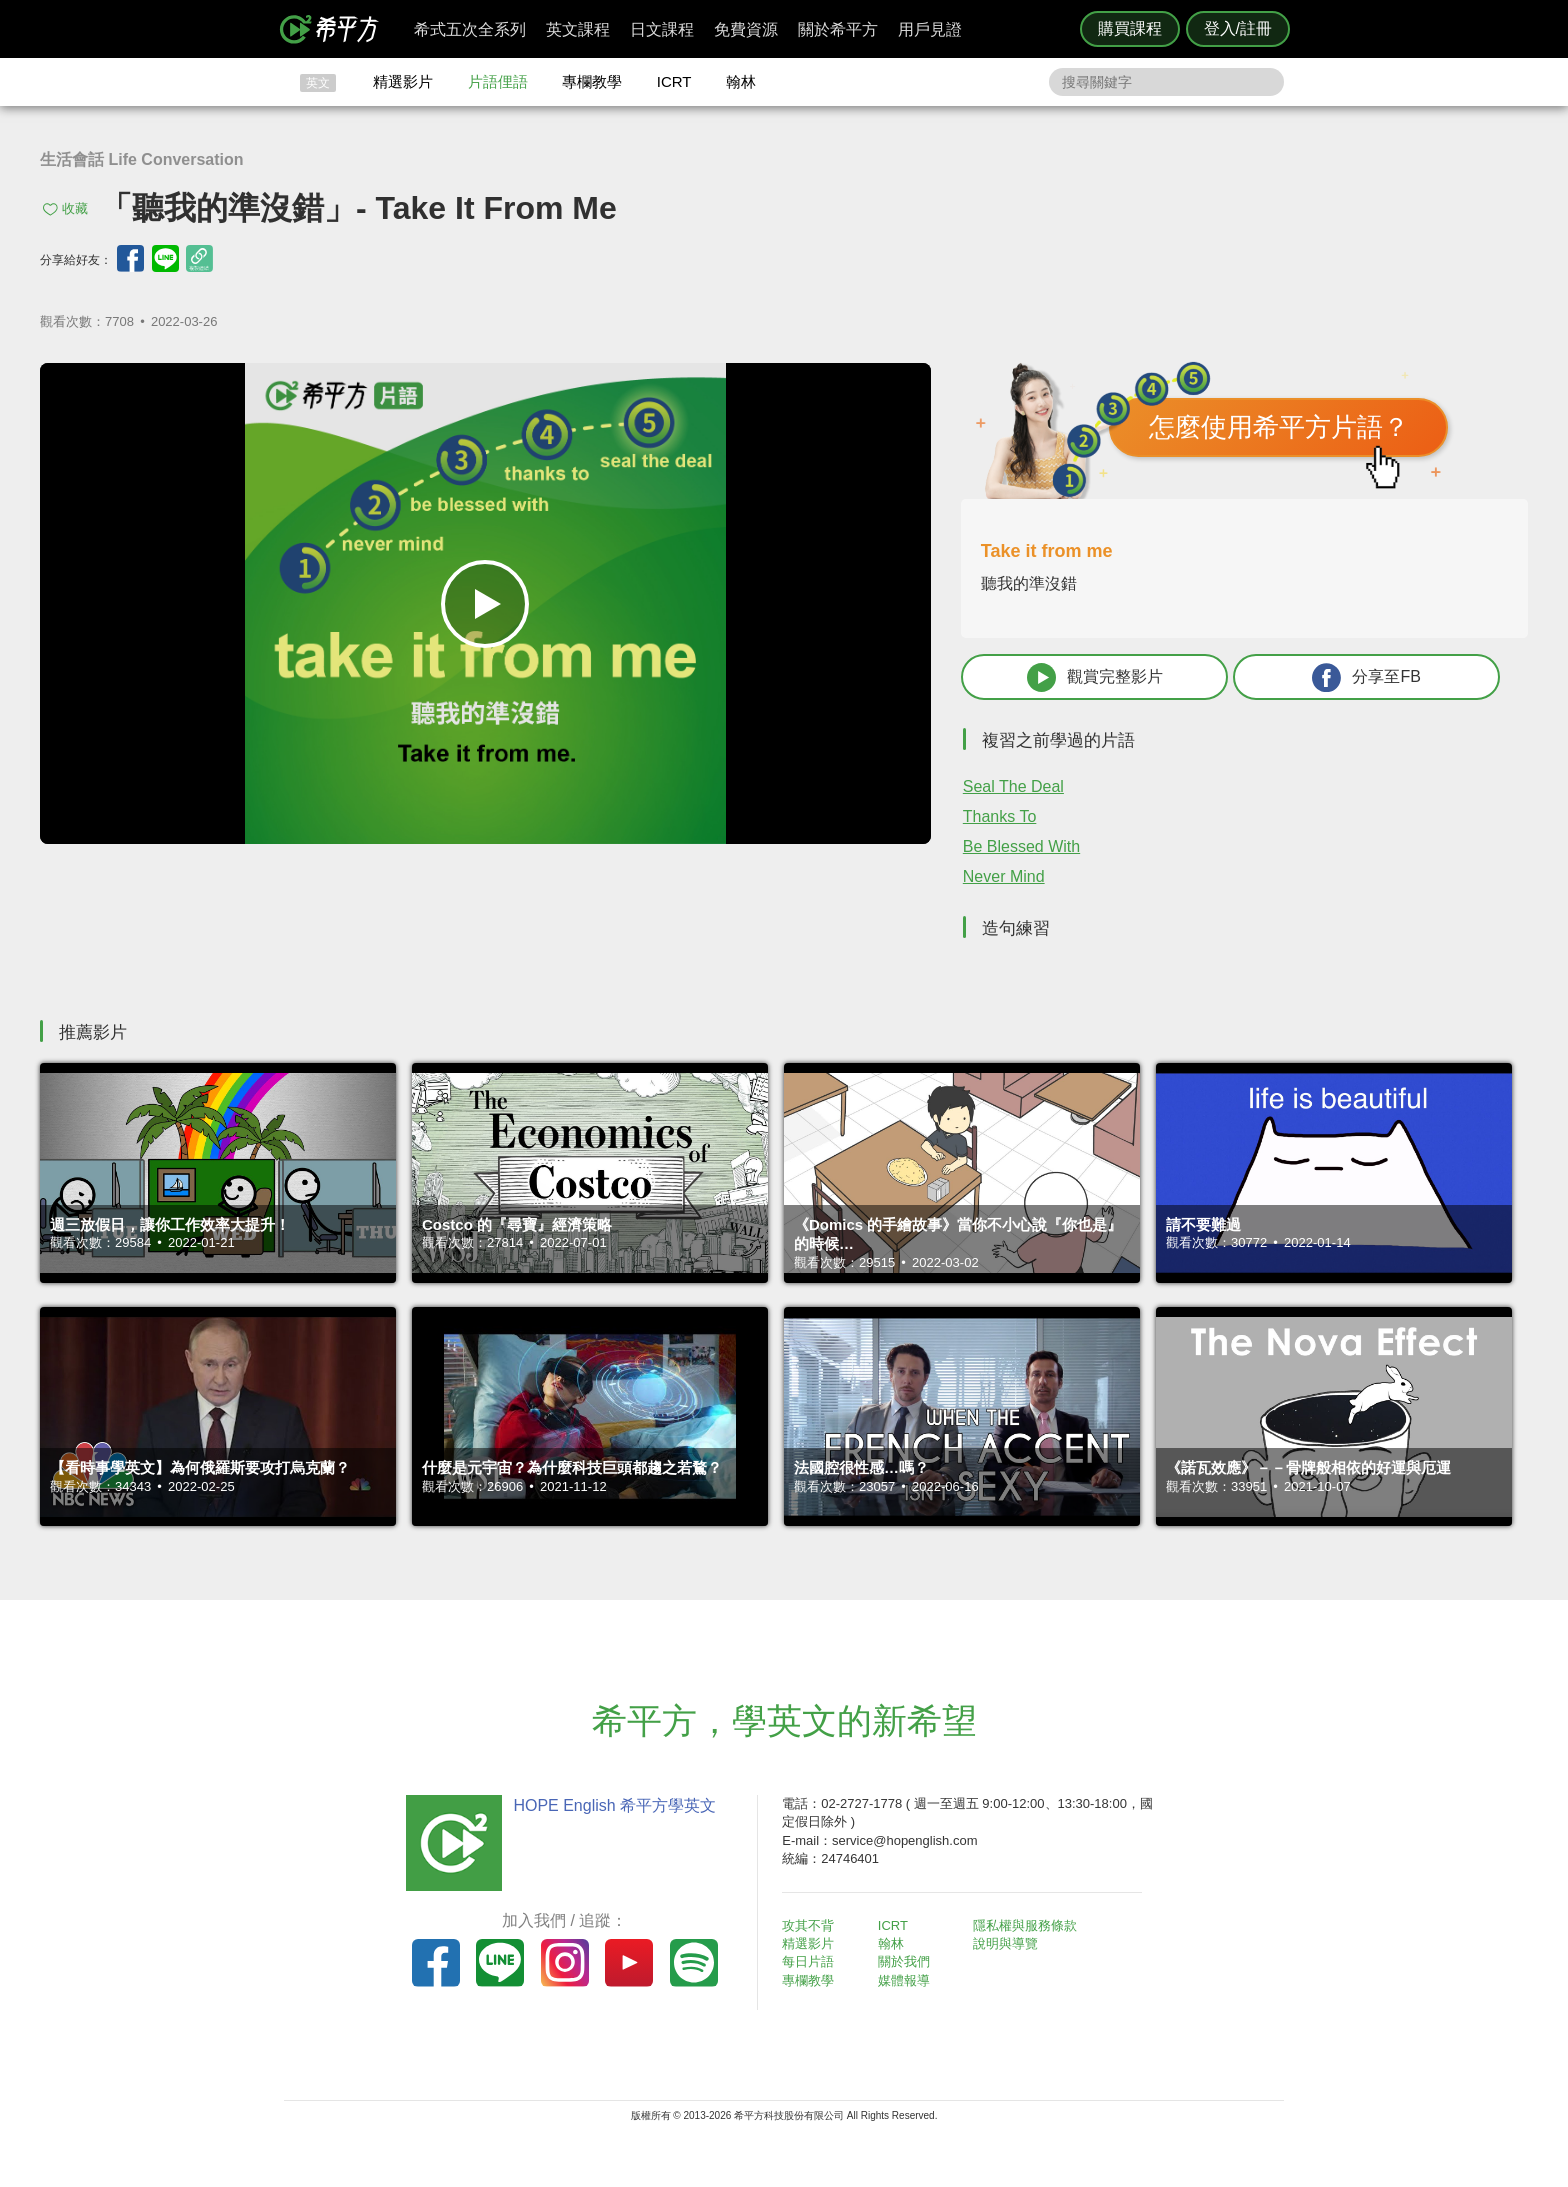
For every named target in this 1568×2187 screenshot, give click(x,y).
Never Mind (1004, 876)
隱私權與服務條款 (1025, 1925)
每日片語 (808, 1961)
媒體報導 (904, 1980)
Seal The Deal (1013, 786)
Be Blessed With (1021, 846)
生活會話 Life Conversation (142, 159)
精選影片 (403, 81)
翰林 (741, 81)
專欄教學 (592, 81)
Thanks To (1000, 816)
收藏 (75, 208)
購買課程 (1130, 28)
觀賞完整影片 (1095, 677)
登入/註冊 (1238, 28)
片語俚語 (498, 81)
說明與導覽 (1005, 1943)
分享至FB (1366, 677)
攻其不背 (808, 1925)
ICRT (674, 81)
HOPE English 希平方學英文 (614, 1805)
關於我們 (904, 1961)
